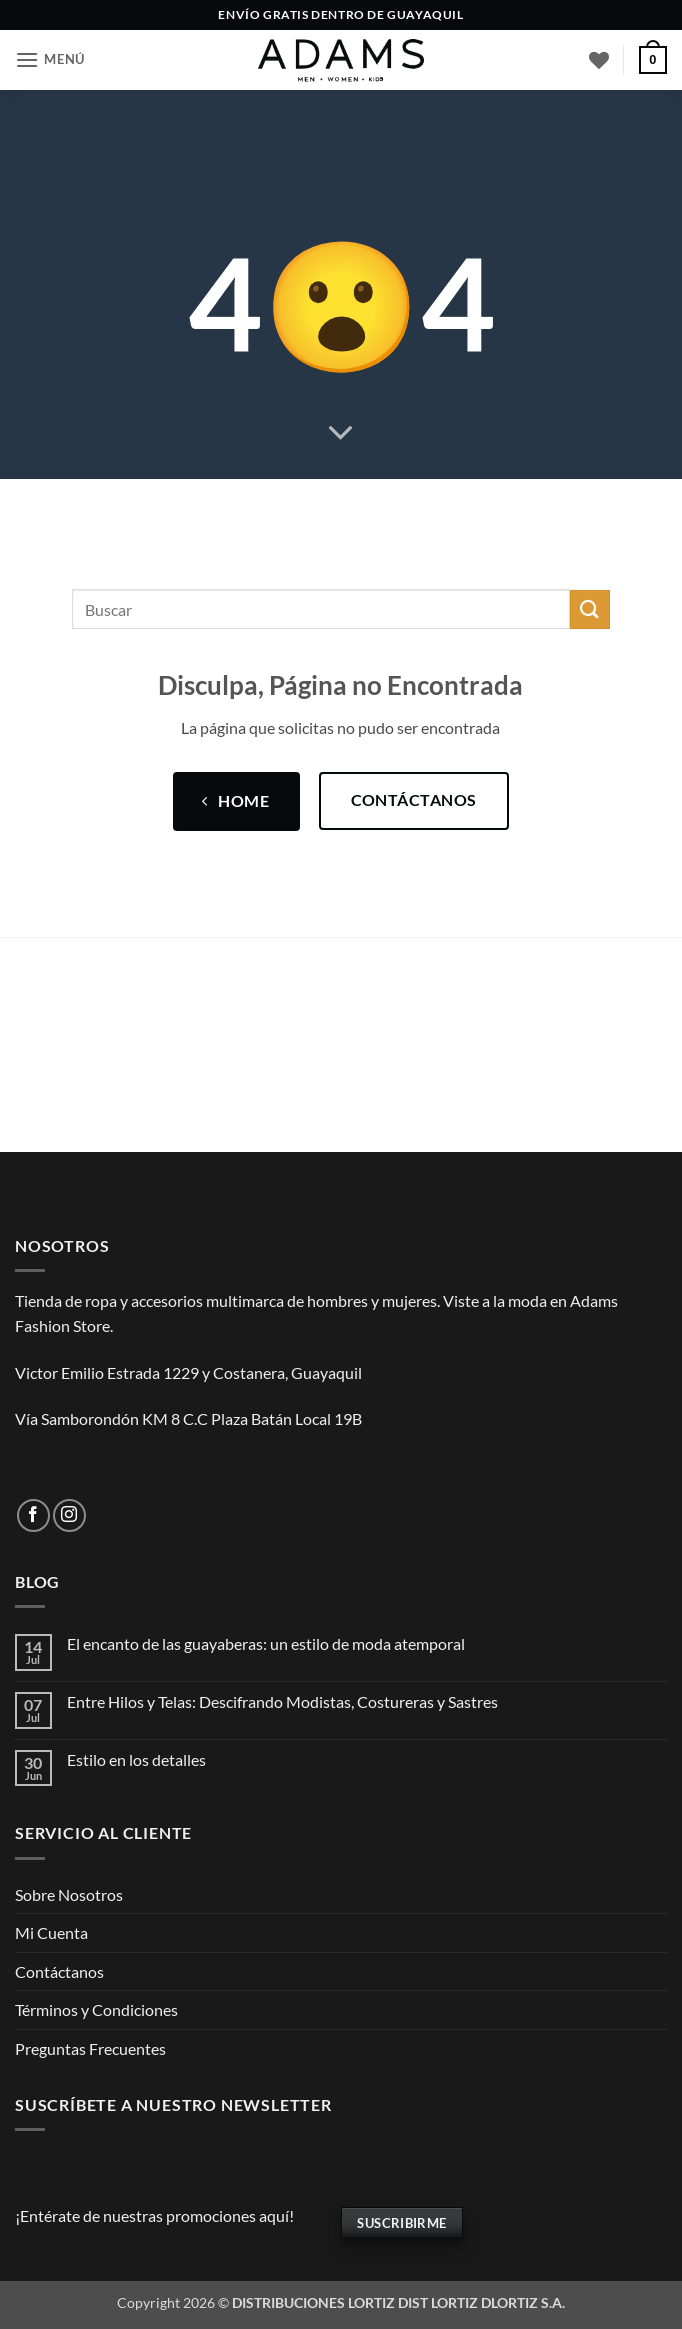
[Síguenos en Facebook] (33, 1515)
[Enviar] (590, 609)
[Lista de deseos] (599, 60)
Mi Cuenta (51, 1932)
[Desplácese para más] (341, 434)
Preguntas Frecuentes (90, 2048)
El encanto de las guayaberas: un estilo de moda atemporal (266, 1643)
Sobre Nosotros (69, 1894)
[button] (50, 59)
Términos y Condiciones (96, 2009)
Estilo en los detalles (136, 1759)
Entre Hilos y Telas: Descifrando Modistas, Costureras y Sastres (282, 1701)
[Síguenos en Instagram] (69, 1515)
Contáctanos (59, 1971)
